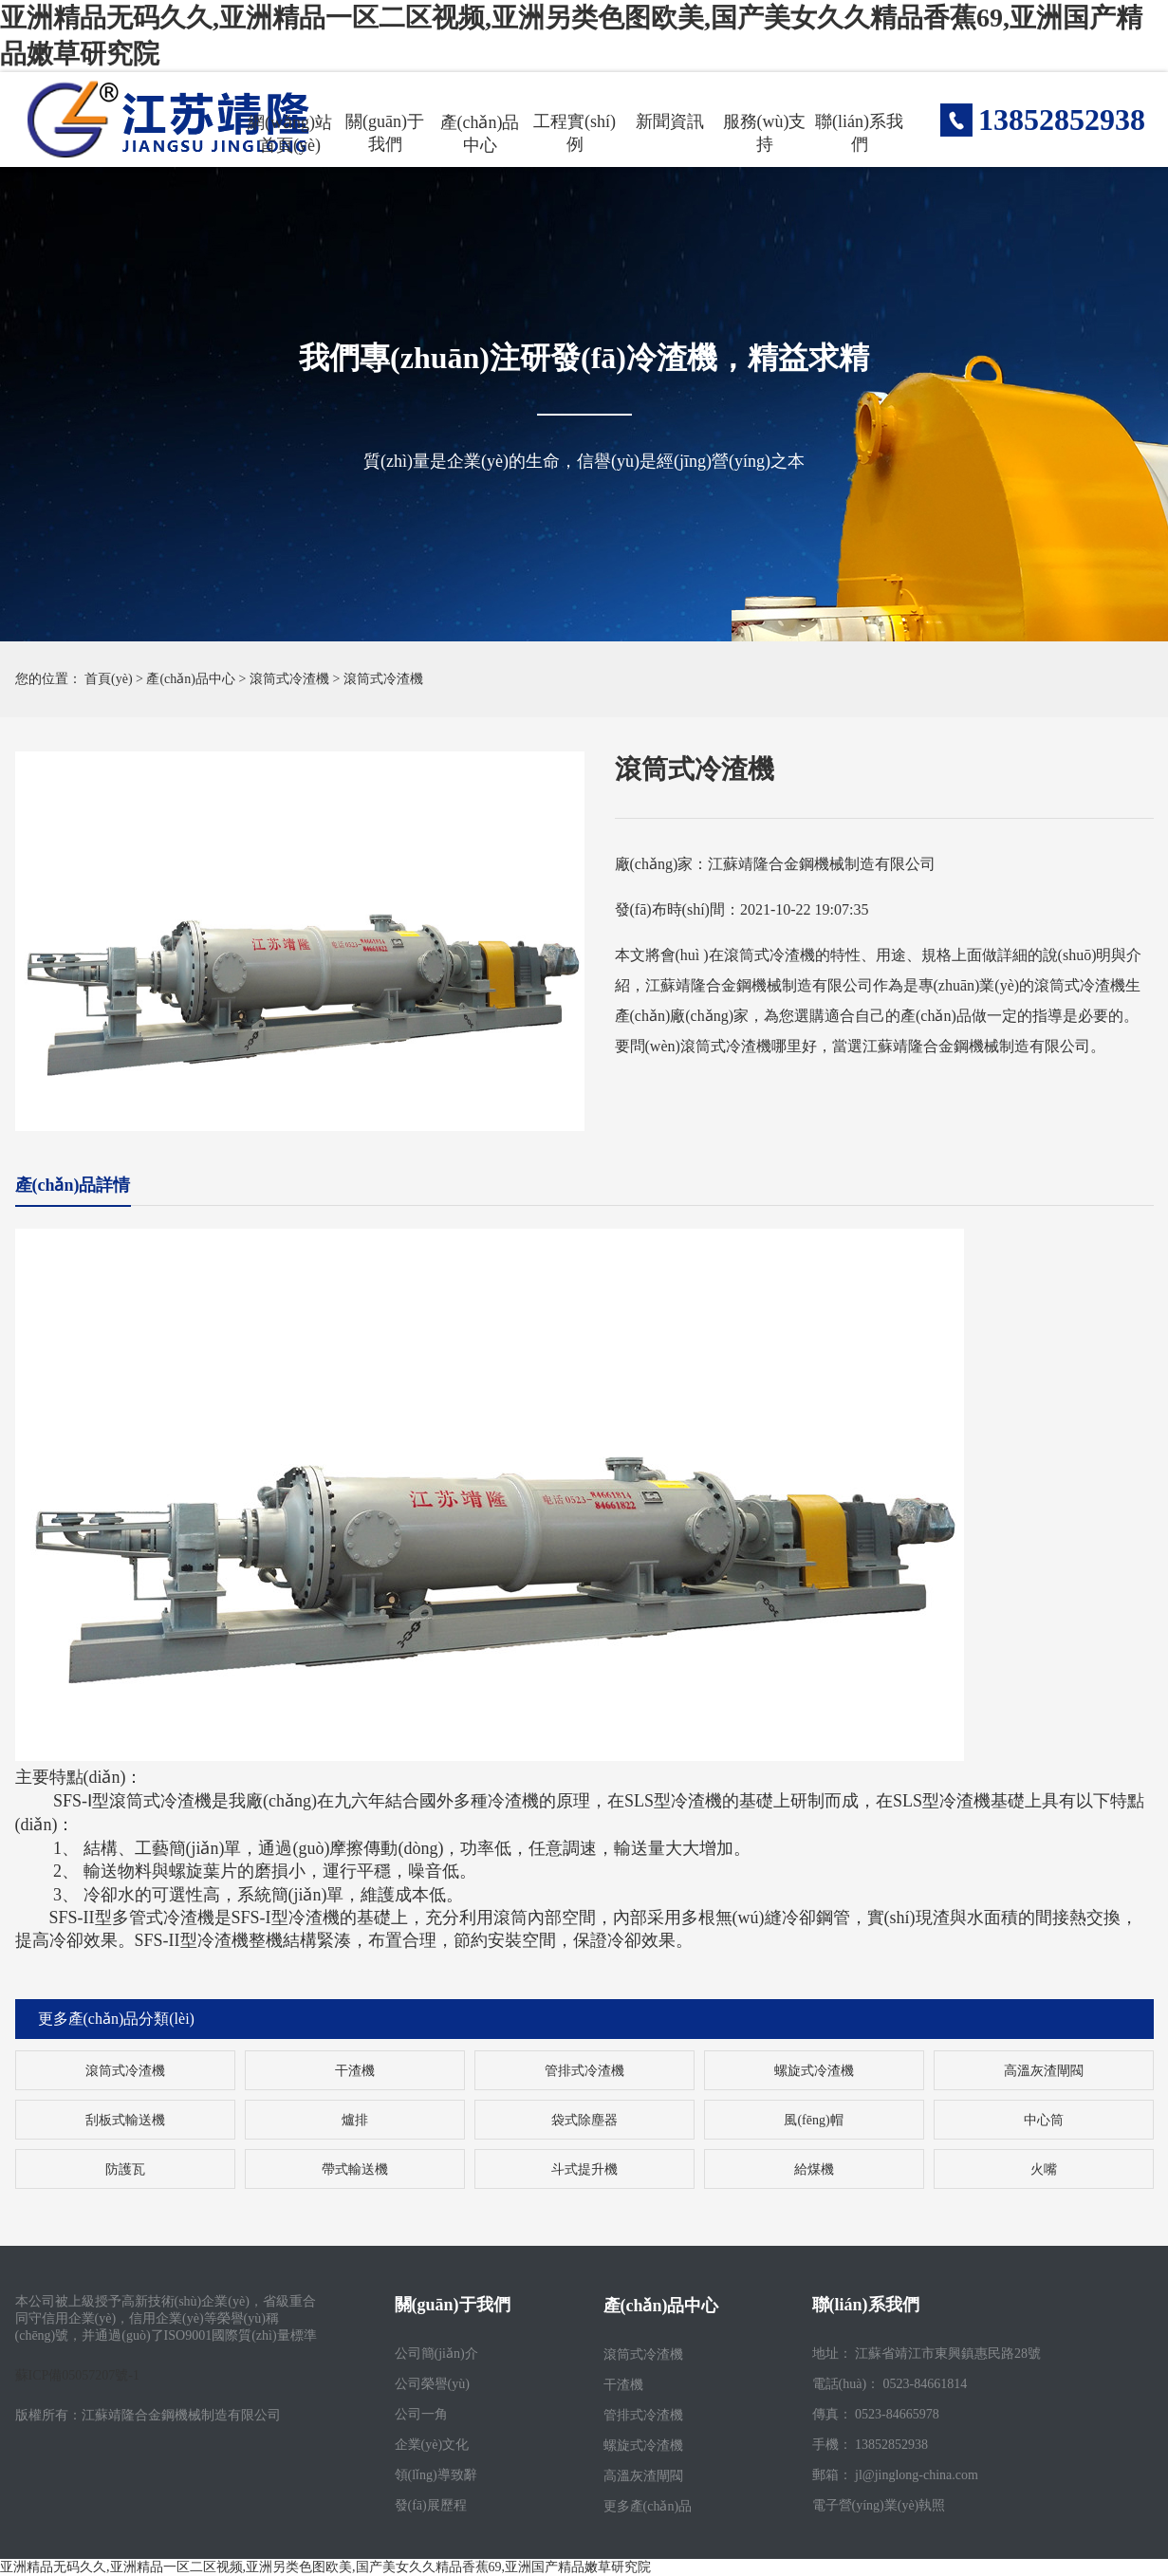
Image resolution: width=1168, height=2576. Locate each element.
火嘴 (1043, 2169)
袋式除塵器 (584, 2120)
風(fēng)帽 (813, 2120)
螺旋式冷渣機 (814, 2071)
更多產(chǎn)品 (648, 2506)
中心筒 (1044, 2120)
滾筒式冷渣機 (289, 679)
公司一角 (421, 2414)
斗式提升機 (584, 2169)
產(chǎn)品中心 (190, 679)
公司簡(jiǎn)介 (436, 2353)
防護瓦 (125, 2169)
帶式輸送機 (355, 2169)
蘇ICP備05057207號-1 (77, 2375)
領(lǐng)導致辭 (436, 2475)
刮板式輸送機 (125, 2120)
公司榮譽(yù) (432, 2384)
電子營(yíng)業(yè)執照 (879, 2505)
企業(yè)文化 (432, 2444)
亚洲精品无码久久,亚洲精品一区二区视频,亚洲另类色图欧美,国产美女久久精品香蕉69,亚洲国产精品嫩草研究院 (325, 2567)
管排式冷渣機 (584, 2071)
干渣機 (355, 2071)
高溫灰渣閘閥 (1044, 2071)
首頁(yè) (108, 679)
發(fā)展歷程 (431, 2505)
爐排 (355, 2120)
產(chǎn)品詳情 (73, 1185)
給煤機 (814, 2169)
